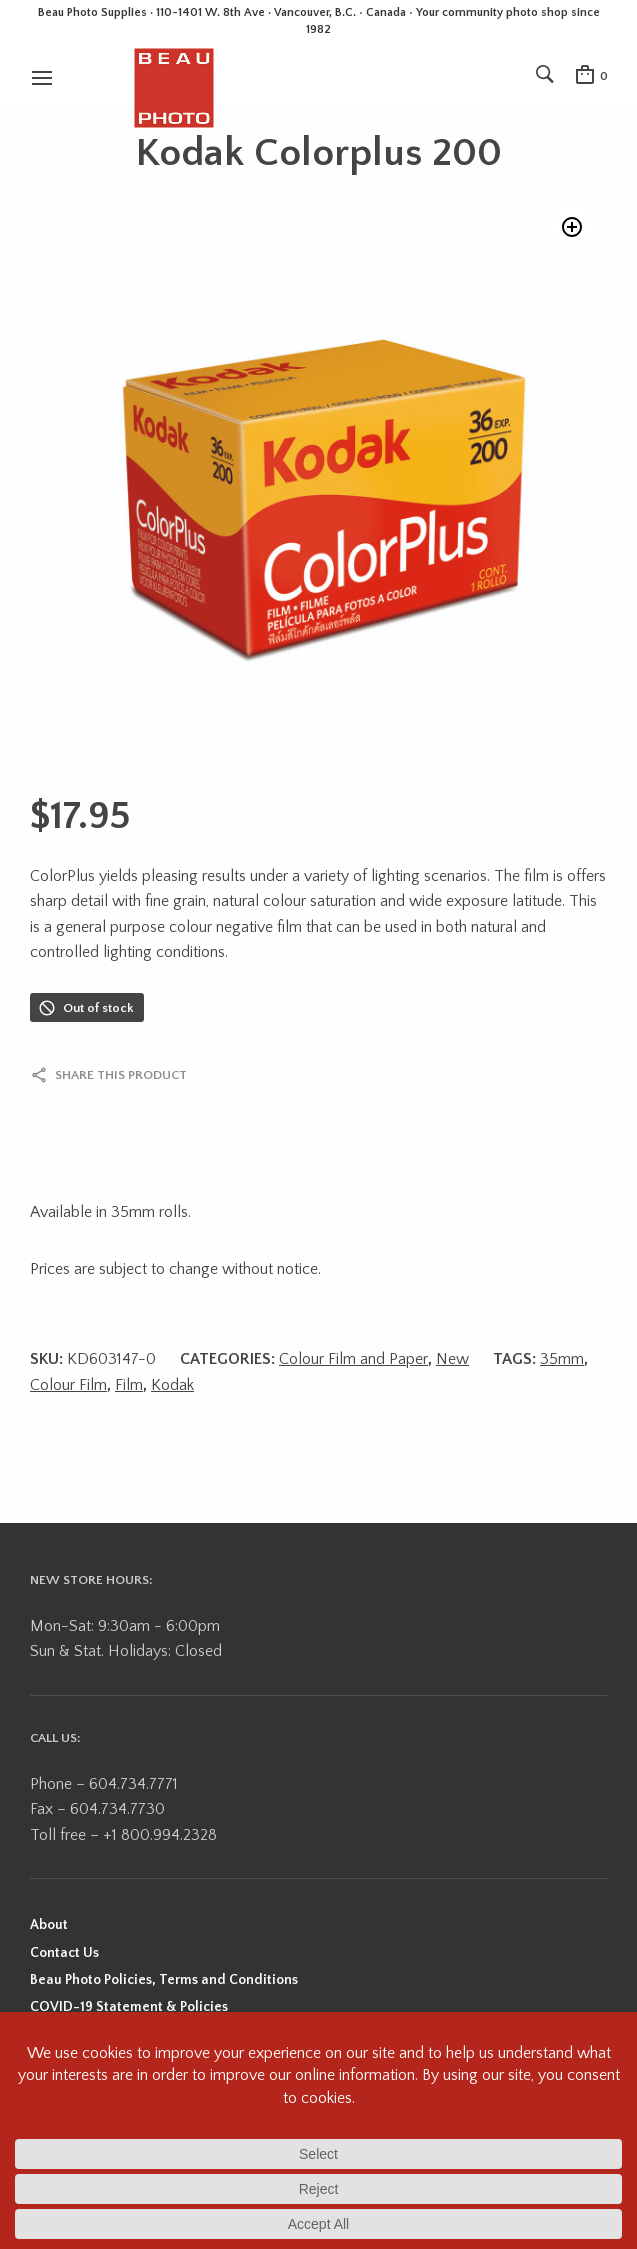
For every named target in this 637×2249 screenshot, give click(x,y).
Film (129, 1385)
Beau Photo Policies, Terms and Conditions (164, 1980)
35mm (562, 1359)
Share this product (121, 1075)
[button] (572, 227)
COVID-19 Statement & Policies (129, 2007)
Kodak (172, 1385)
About (49, 1925)
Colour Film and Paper (353, 1359)
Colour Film (68, 1385)
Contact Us (64, 1953)
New (452, 1359)
